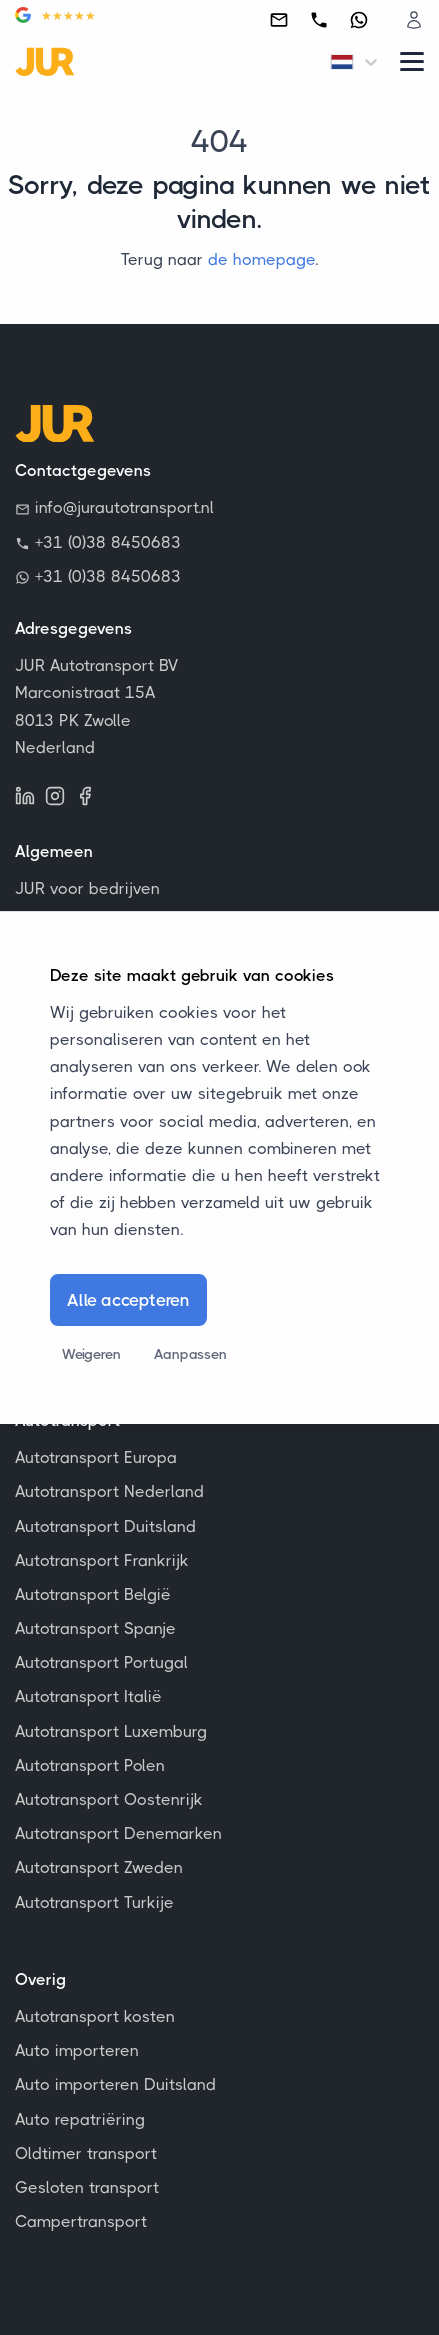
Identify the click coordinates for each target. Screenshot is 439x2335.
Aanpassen (190, 1354)
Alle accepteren (128, 1300)
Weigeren (91, 1354)
